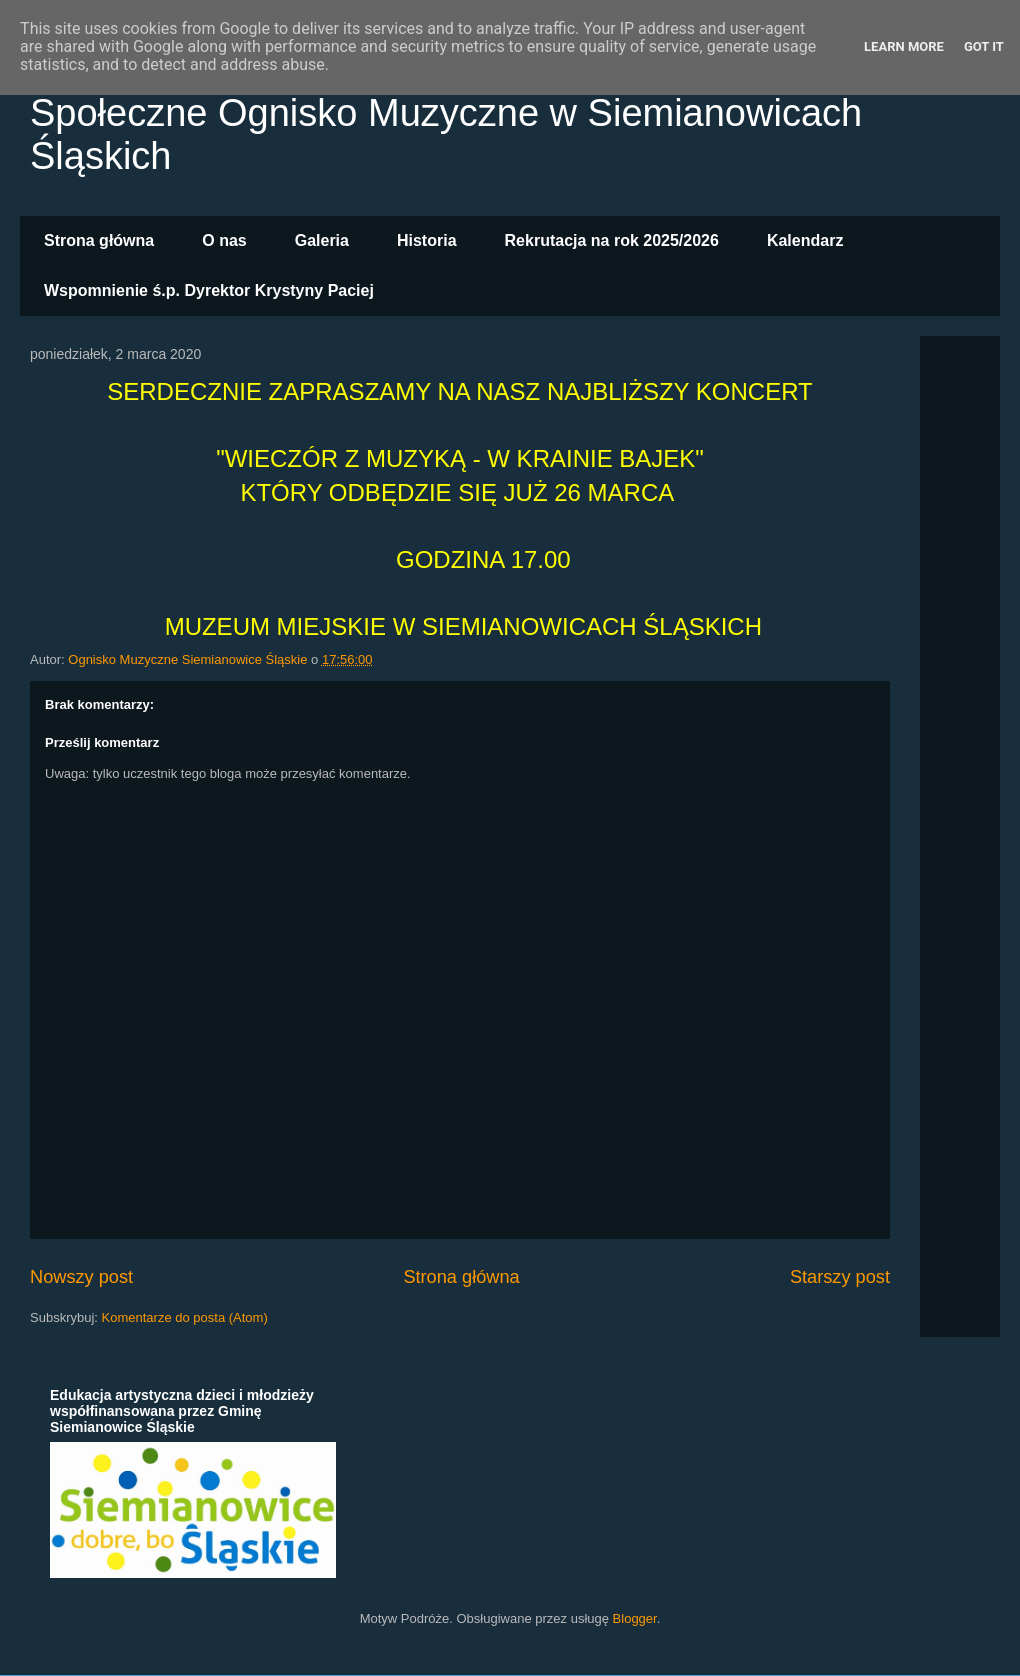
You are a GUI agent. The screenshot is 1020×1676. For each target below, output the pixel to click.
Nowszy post (81, 1277)
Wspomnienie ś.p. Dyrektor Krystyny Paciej (209, 290)
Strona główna (99, 240)
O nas (224, 240)
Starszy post (840, 1277)
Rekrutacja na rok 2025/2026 (612, 240)
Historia (427, 240)
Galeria (322, 240)
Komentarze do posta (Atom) (185, 1317)
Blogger (635, 1618)
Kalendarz (805, 240)
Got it (984, 46)
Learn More (904, 46)
